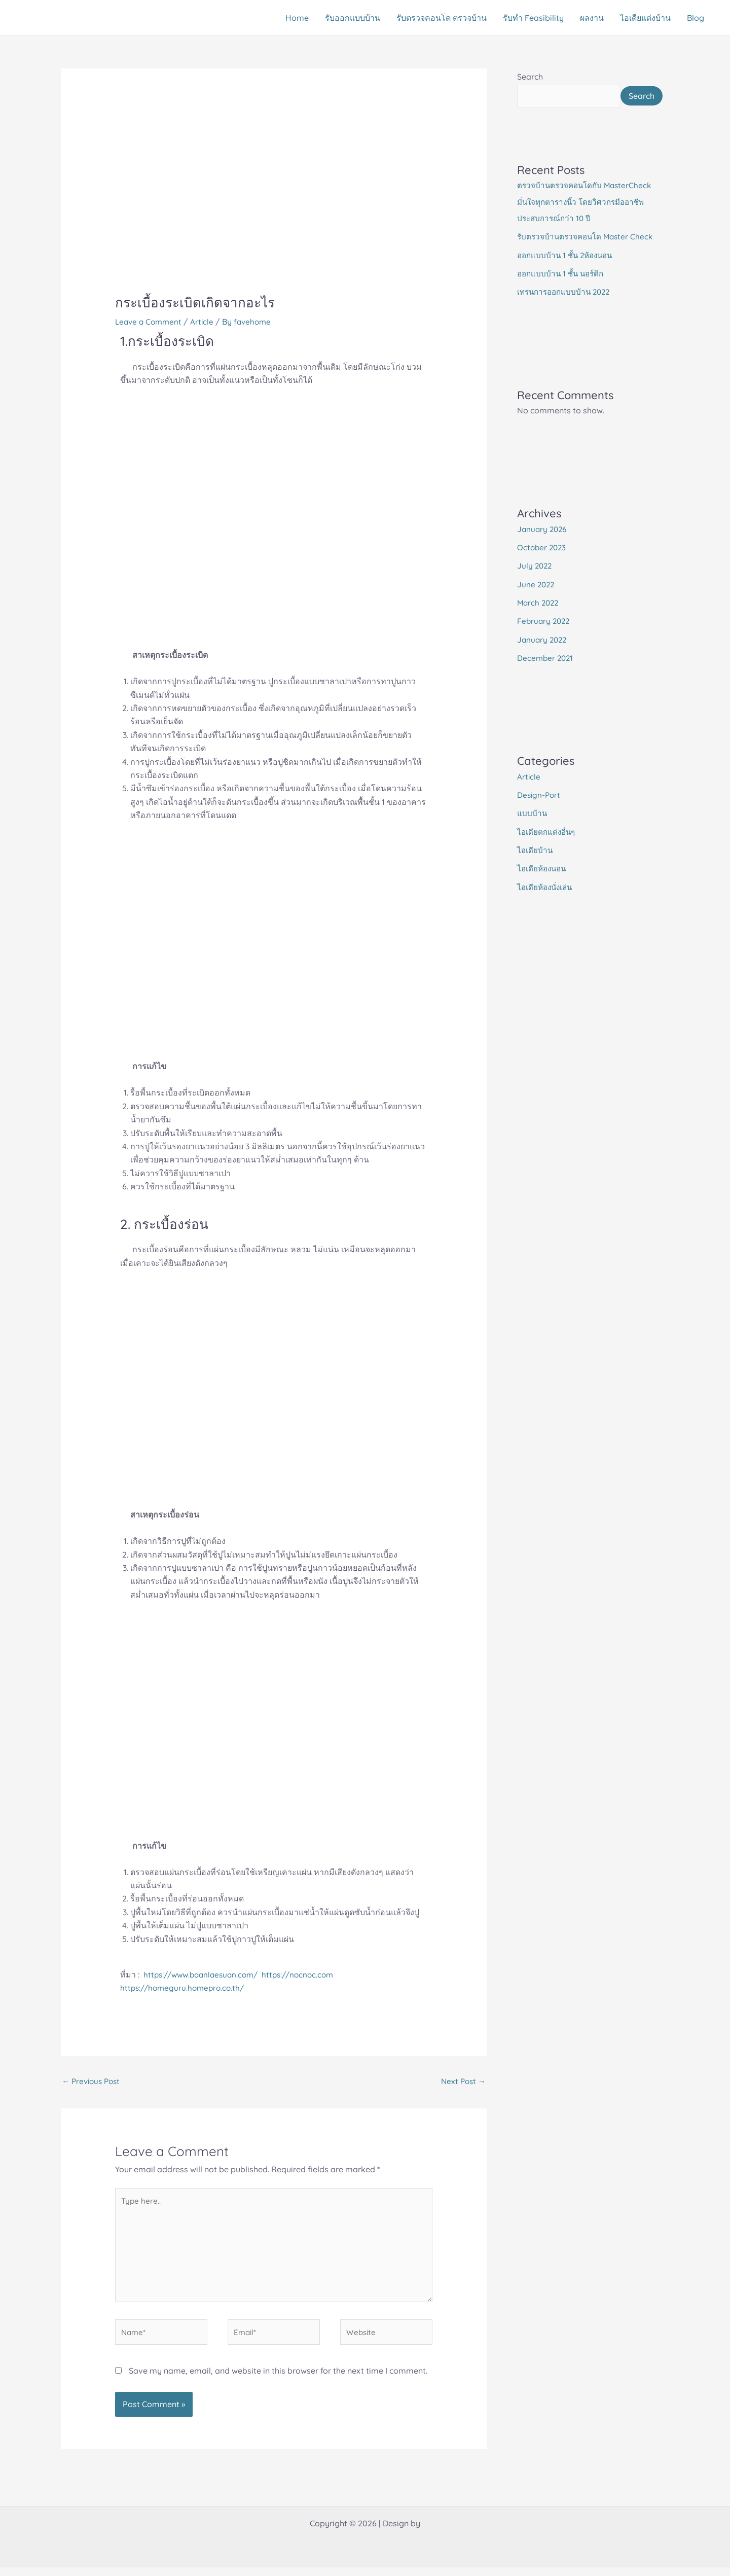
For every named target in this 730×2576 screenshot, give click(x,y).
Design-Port (539, 812)
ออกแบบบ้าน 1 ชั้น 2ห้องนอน (567, 274)
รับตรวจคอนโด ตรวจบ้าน (441, 18)
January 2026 (543, 548)
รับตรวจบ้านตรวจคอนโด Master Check (588, 256)
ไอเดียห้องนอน (543, 885)
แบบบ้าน (532, 830)
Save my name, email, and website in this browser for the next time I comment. (278, 2379)
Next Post (462, 2082)
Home (297, 18)
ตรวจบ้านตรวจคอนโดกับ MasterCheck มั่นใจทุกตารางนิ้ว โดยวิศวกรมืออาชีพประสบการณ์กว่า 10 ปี (587, 221)
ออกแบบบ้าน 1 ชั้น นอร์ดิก (562, 293)
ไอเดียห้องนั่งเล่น (546, 903)
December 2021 (546, 676)
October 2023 (542, 566)
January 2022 (543, 657)
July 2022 (535, 584)
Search (530, 77)
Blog (695, 18)
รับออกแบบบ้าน (352, 18)
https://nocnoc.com (307, 1974)
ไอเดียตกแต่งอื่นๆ (547, 848)
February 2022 (544, 639)
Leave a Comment (150, 321)
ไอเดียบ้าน (535, 867)
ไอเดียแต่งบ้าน (645, 18)
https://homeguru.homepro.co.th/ (185, 1988)
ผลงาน (592, 18)
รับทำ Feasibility (533, 18)
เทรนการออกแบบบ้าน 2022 (566, 311)
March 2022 (539, 621)
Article (205, 321)
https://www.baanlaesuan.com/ (205, 1974)
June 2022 (536, 602)
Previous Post (93, 2082)
